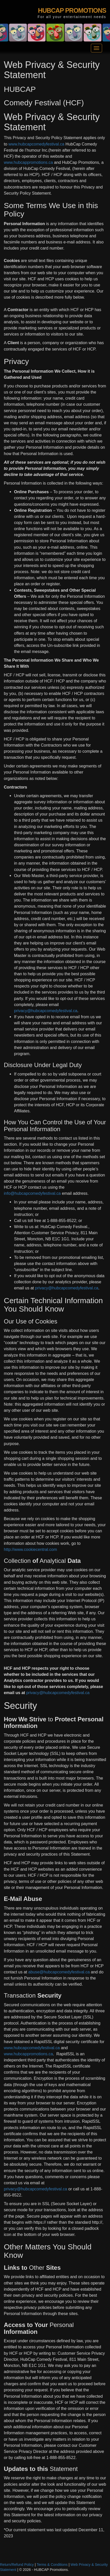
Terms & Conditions (51, 2565)
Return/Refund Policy (17, 2565)
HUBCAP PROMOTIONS (72, 10)
